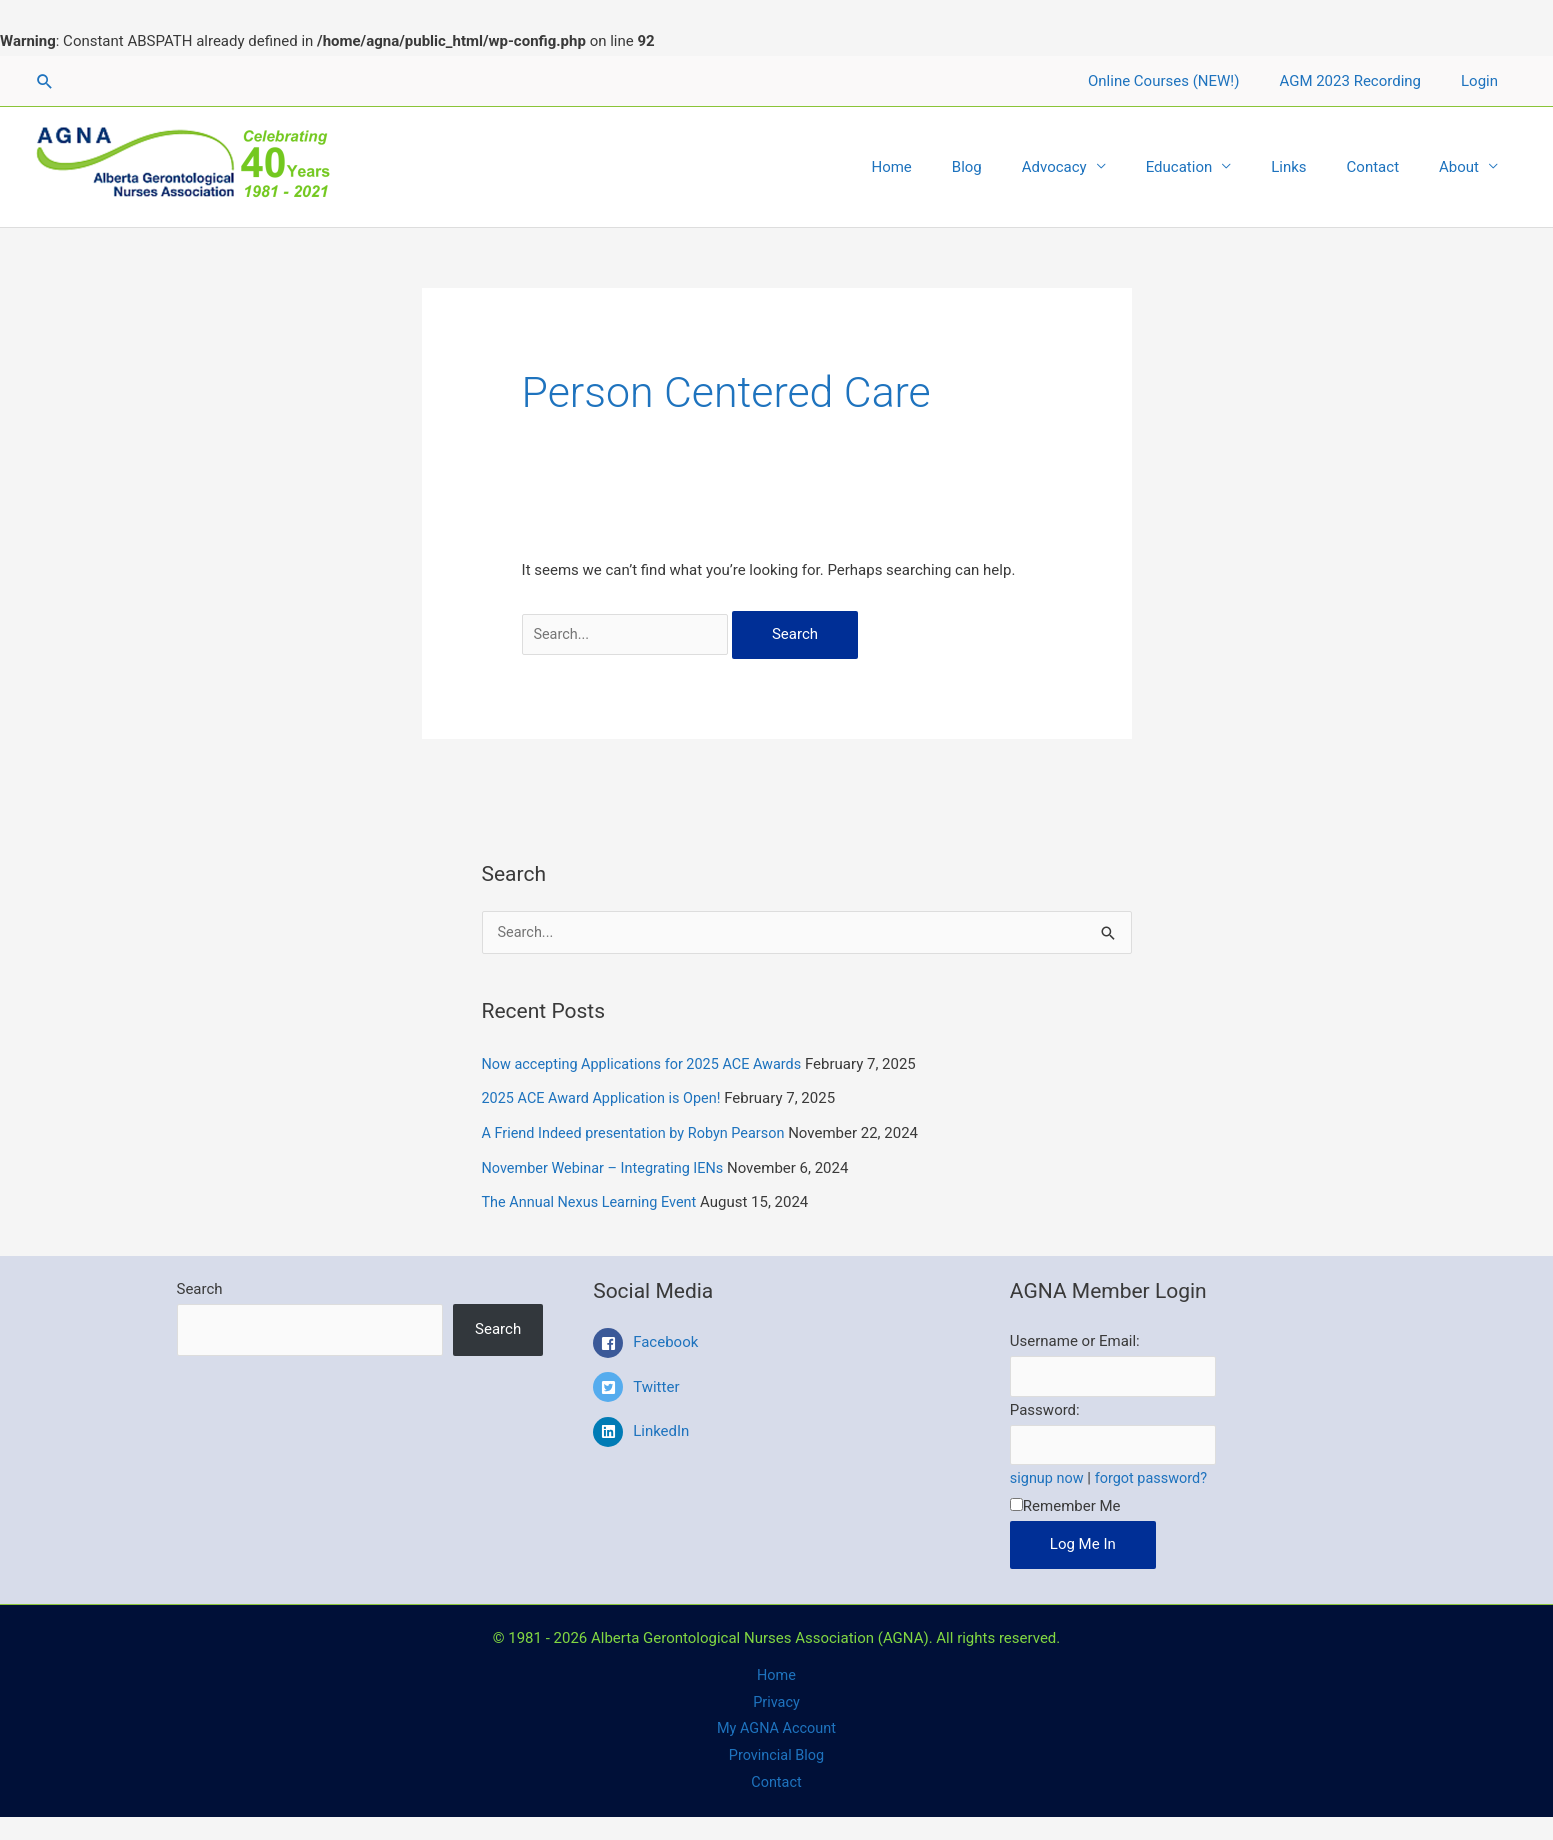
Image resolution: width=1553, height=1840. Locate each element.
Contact (1388, 167)
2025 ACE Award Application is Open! (606, 1099)
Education (1214, 167)
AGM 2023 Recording (1365, 81)
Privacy (776, 1704)
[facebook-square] (776, 1345)
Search (200, 1285)
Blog (1022, 167)
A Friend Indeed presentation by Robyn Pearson (639, 1132)
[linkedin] (776, 1429)
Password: (1045, 1408)
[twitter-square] (776, 1389)
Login (1484, 81)
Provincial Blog (776, 1759)
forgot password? (1156, 1478)
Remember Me (1065, 1506)
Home (956, 167)
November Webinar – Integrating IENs (607, 1166)
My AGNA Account (777, 1732)
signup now (1048, 1478)
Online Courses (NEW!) (1188, 81)
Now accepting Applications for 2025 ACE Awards (648, 1065)
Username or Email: (1075, 1338)
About (1464, 167)
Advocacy (1099, 167)
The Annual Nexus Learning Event (593, 1200)
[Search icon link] (45, 81)
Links (1313, 167)
